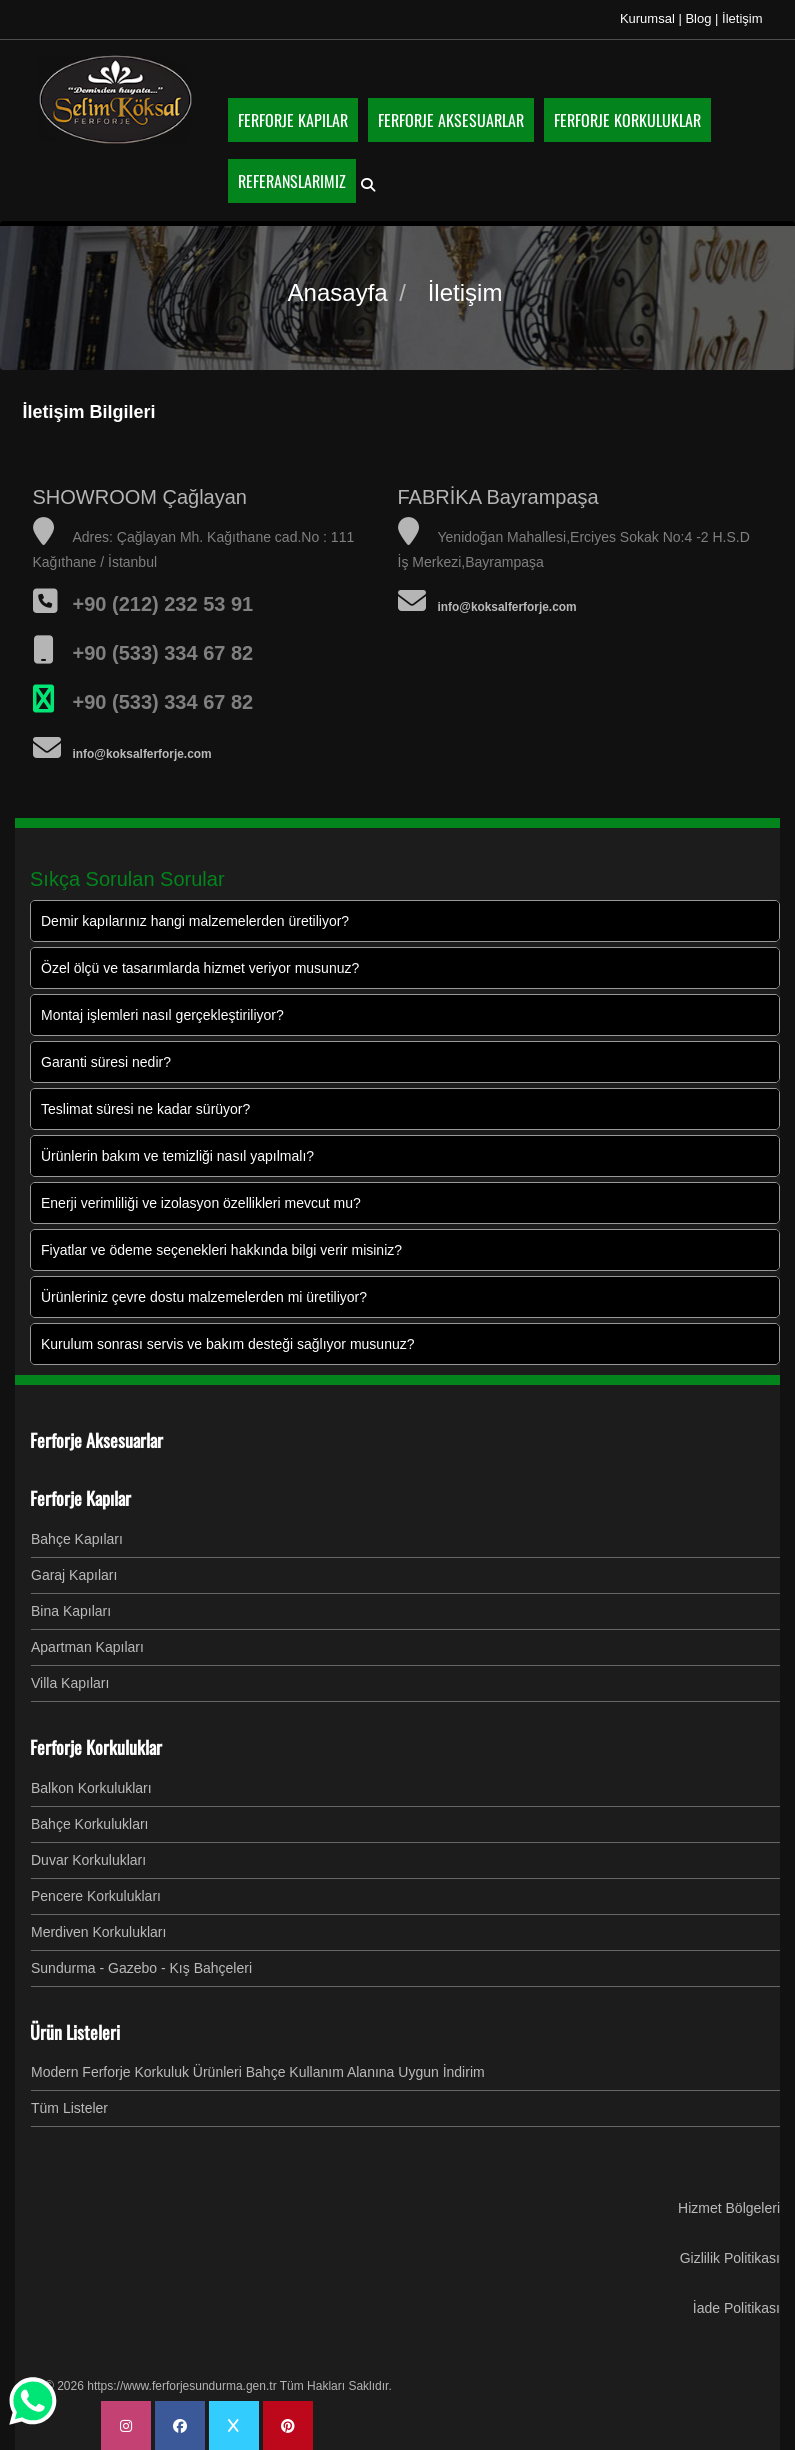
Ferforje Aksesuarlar (96, 1439)
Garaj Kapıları (74, 1574)
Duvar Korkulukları (88, 1859)
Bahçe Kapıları (77, 1538)
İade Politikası (736, 2307)
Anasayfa (338, 291)
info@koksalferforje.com (142, 753)
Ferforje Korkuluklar (96, 1746)
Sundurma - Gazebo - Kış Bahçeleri (141, 1967)
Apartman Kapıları (87, 1646)
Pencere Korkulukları (96, 1895)
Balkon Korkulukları (91, 1787)
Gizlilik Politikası (730, 2257)
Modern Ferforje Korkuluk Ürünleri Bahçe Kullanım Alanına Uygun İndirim (258, 2071)
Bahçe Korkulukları (90, 1823)
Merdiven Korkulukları (98, 1931)
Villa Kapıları (70, 1682)
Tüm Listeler (69, 2107)
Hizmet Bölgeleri (729, 2207)
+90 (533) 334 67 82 (163, 701)
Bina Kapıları (71, 1610)
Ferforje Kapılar (80, 1497)
